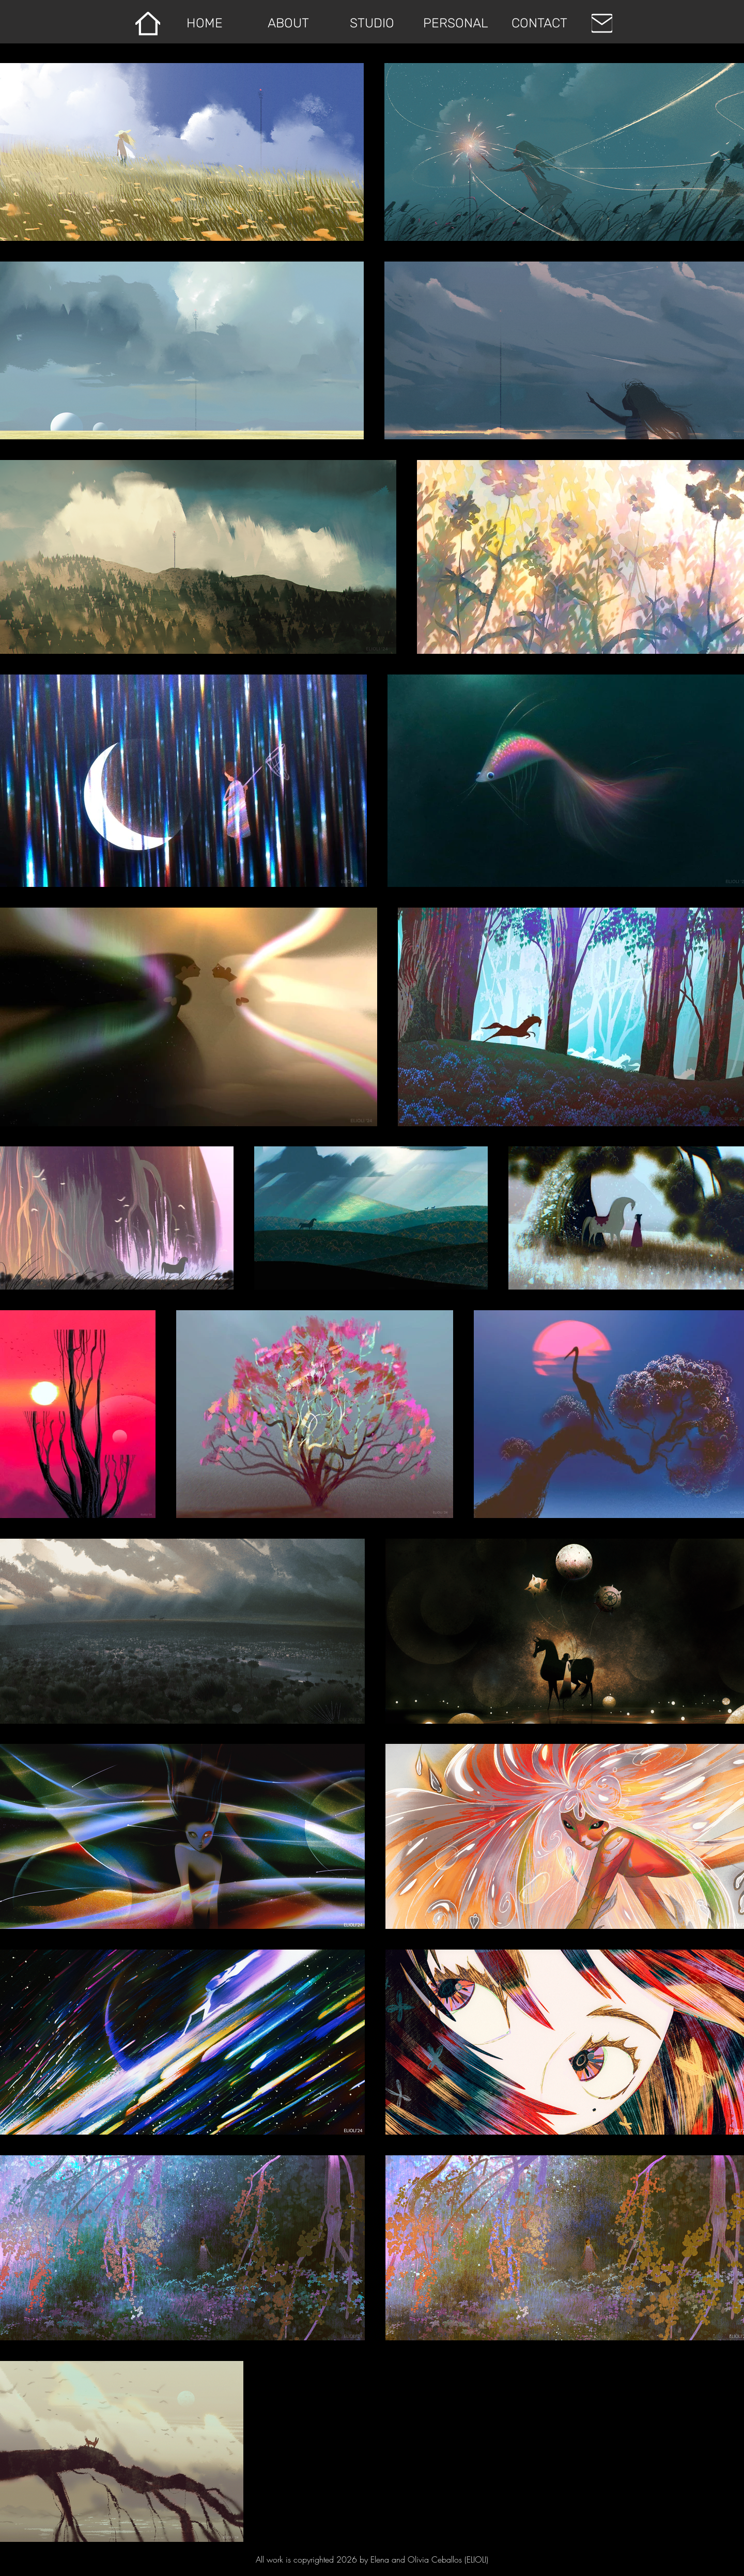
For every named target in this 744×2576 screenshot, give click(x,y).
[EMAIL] (602, 23)
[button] (372, 23)
